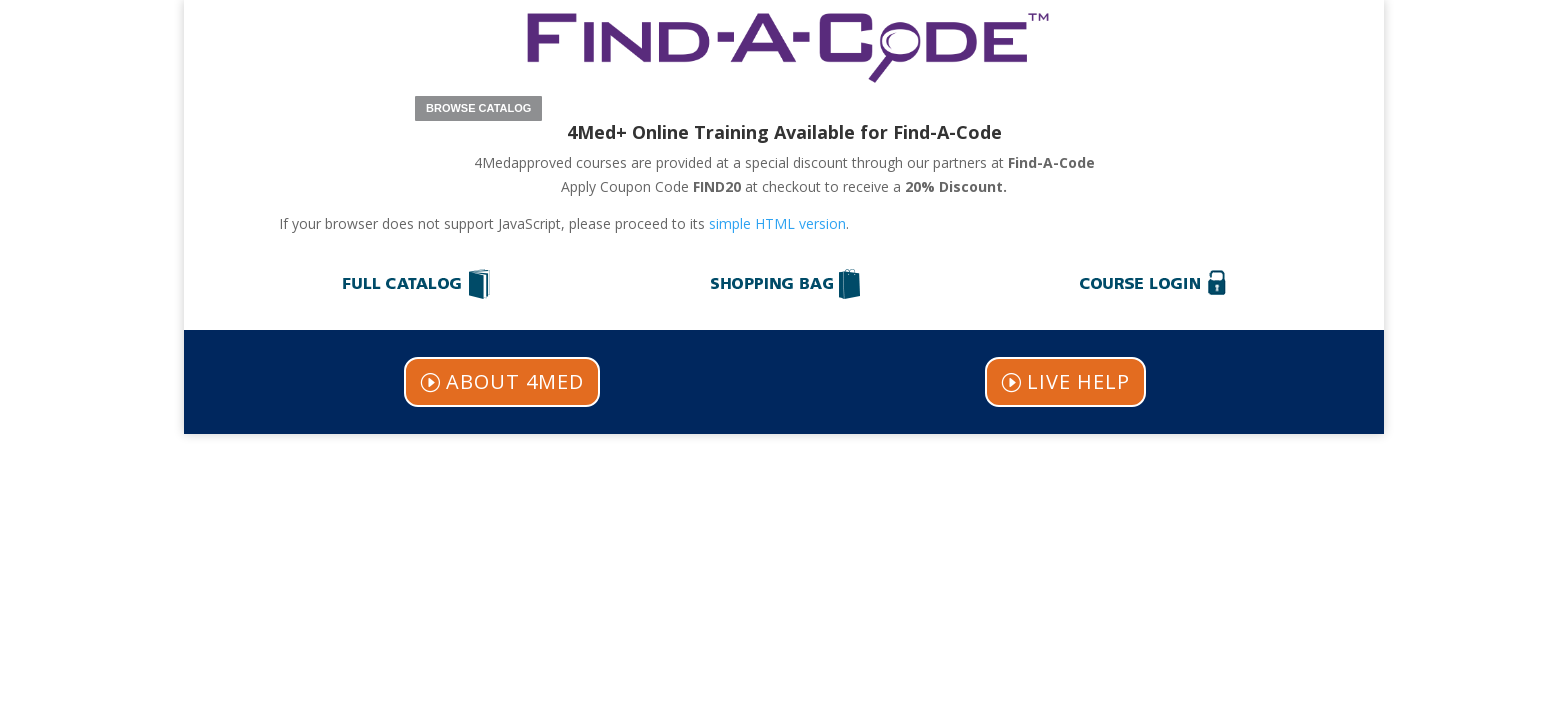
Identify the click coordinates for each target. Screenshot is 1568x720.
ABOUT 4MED (515, 381)
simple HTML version (777, 223)
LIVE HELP (1078, 381)
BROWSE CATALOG (478, 108)
